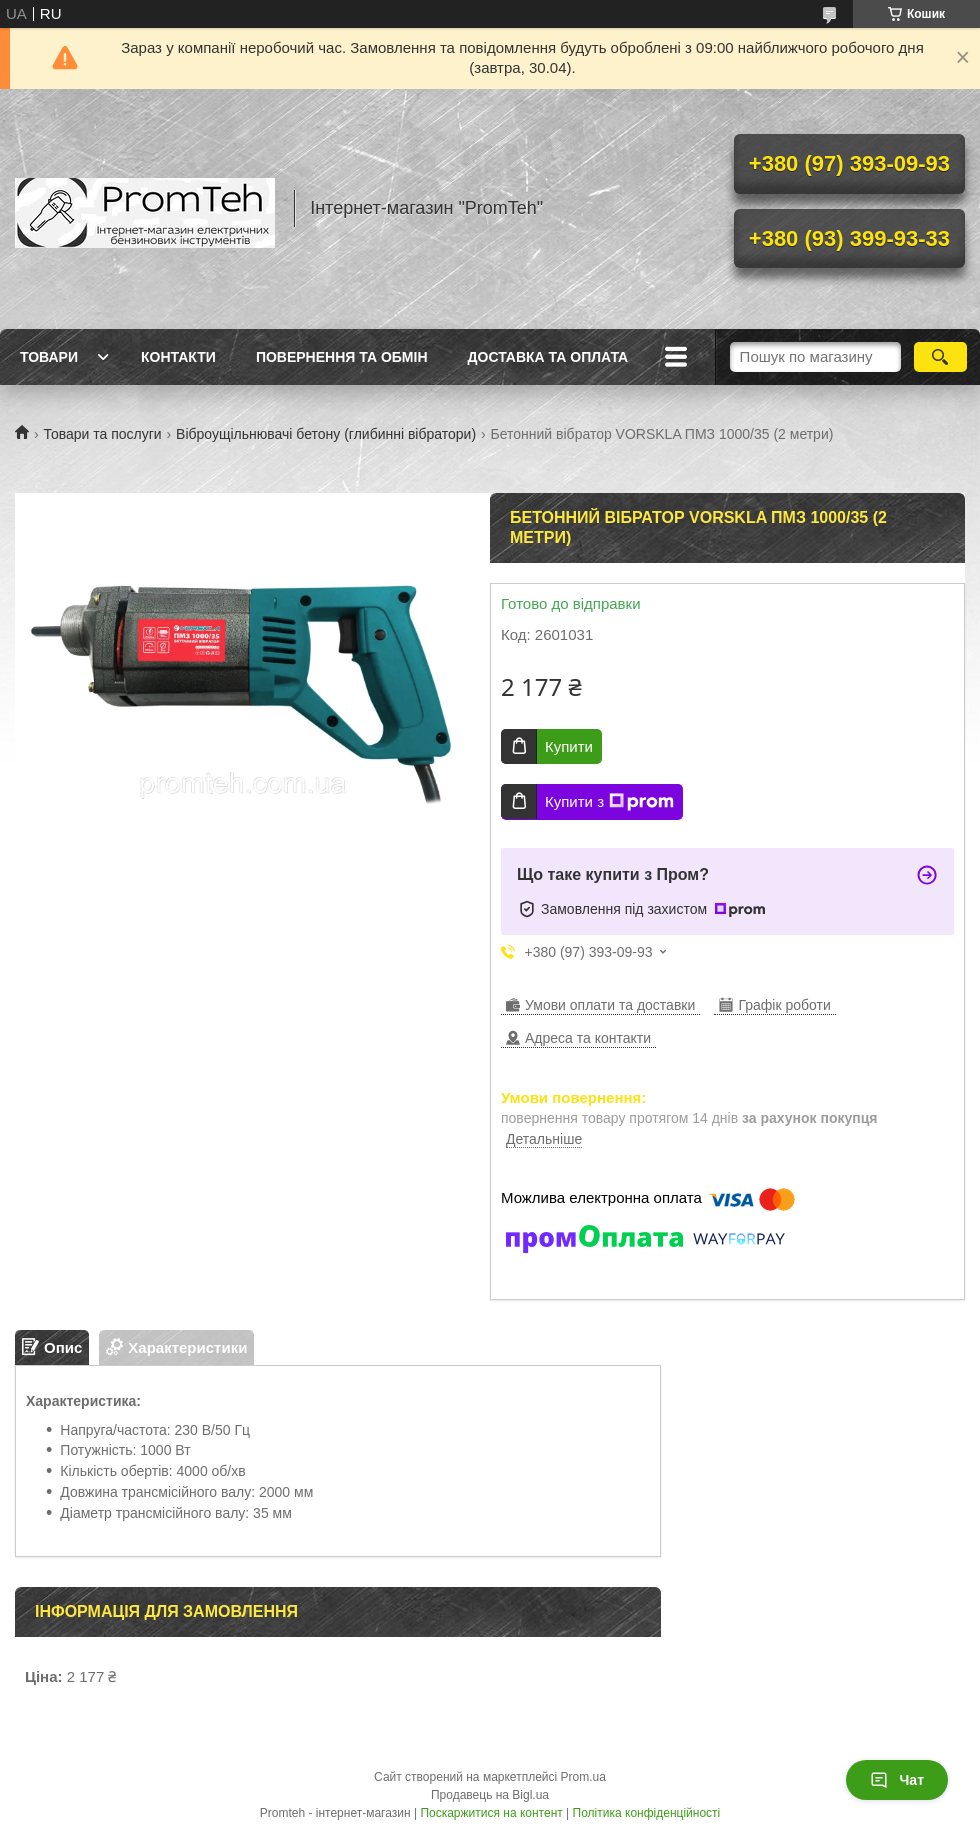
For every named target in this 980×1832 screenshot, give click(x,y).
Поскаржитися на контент (491, 1813)
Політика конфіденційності (647, 1813)
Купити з (609, 802)
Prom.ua (583, 1777)
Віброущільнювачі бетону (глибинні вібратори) (326, 434)
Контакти (178, 357)
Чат (897, 1780)
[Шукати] (940, 357)
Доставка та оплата (548, 357)
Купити (569, 746)
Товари (49, 357)
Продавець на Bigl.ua (490, 1795)
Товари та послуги (102, 434)
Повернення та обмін (342, 357)
